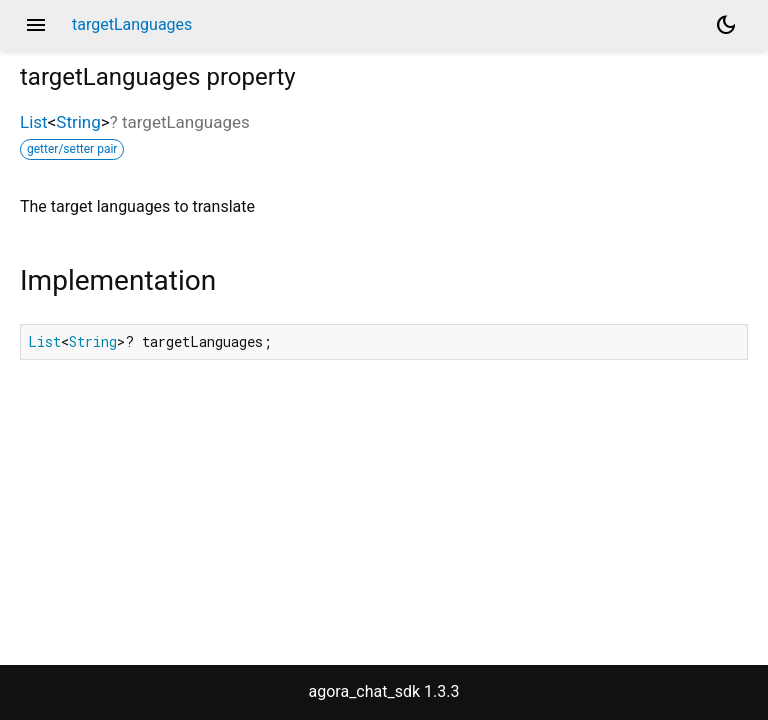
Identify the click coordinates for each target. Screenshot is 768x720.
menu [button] (36, 25)
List (34, 122)
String (78, 122)
